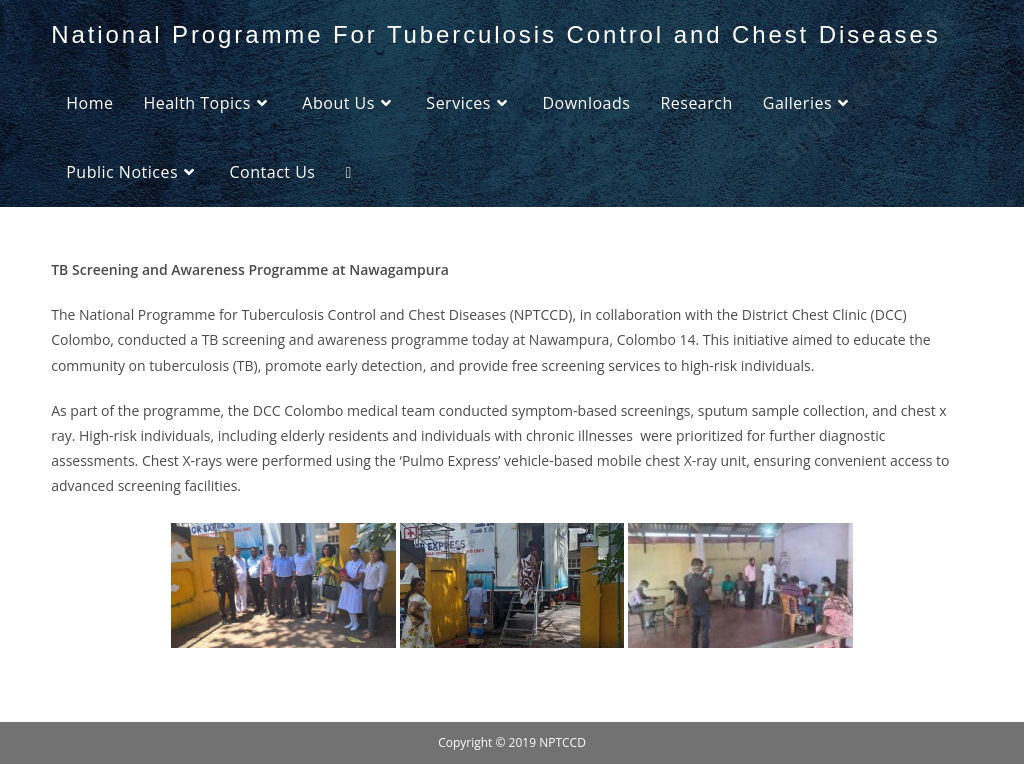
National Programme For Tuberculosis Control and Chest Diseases (495, 34)
